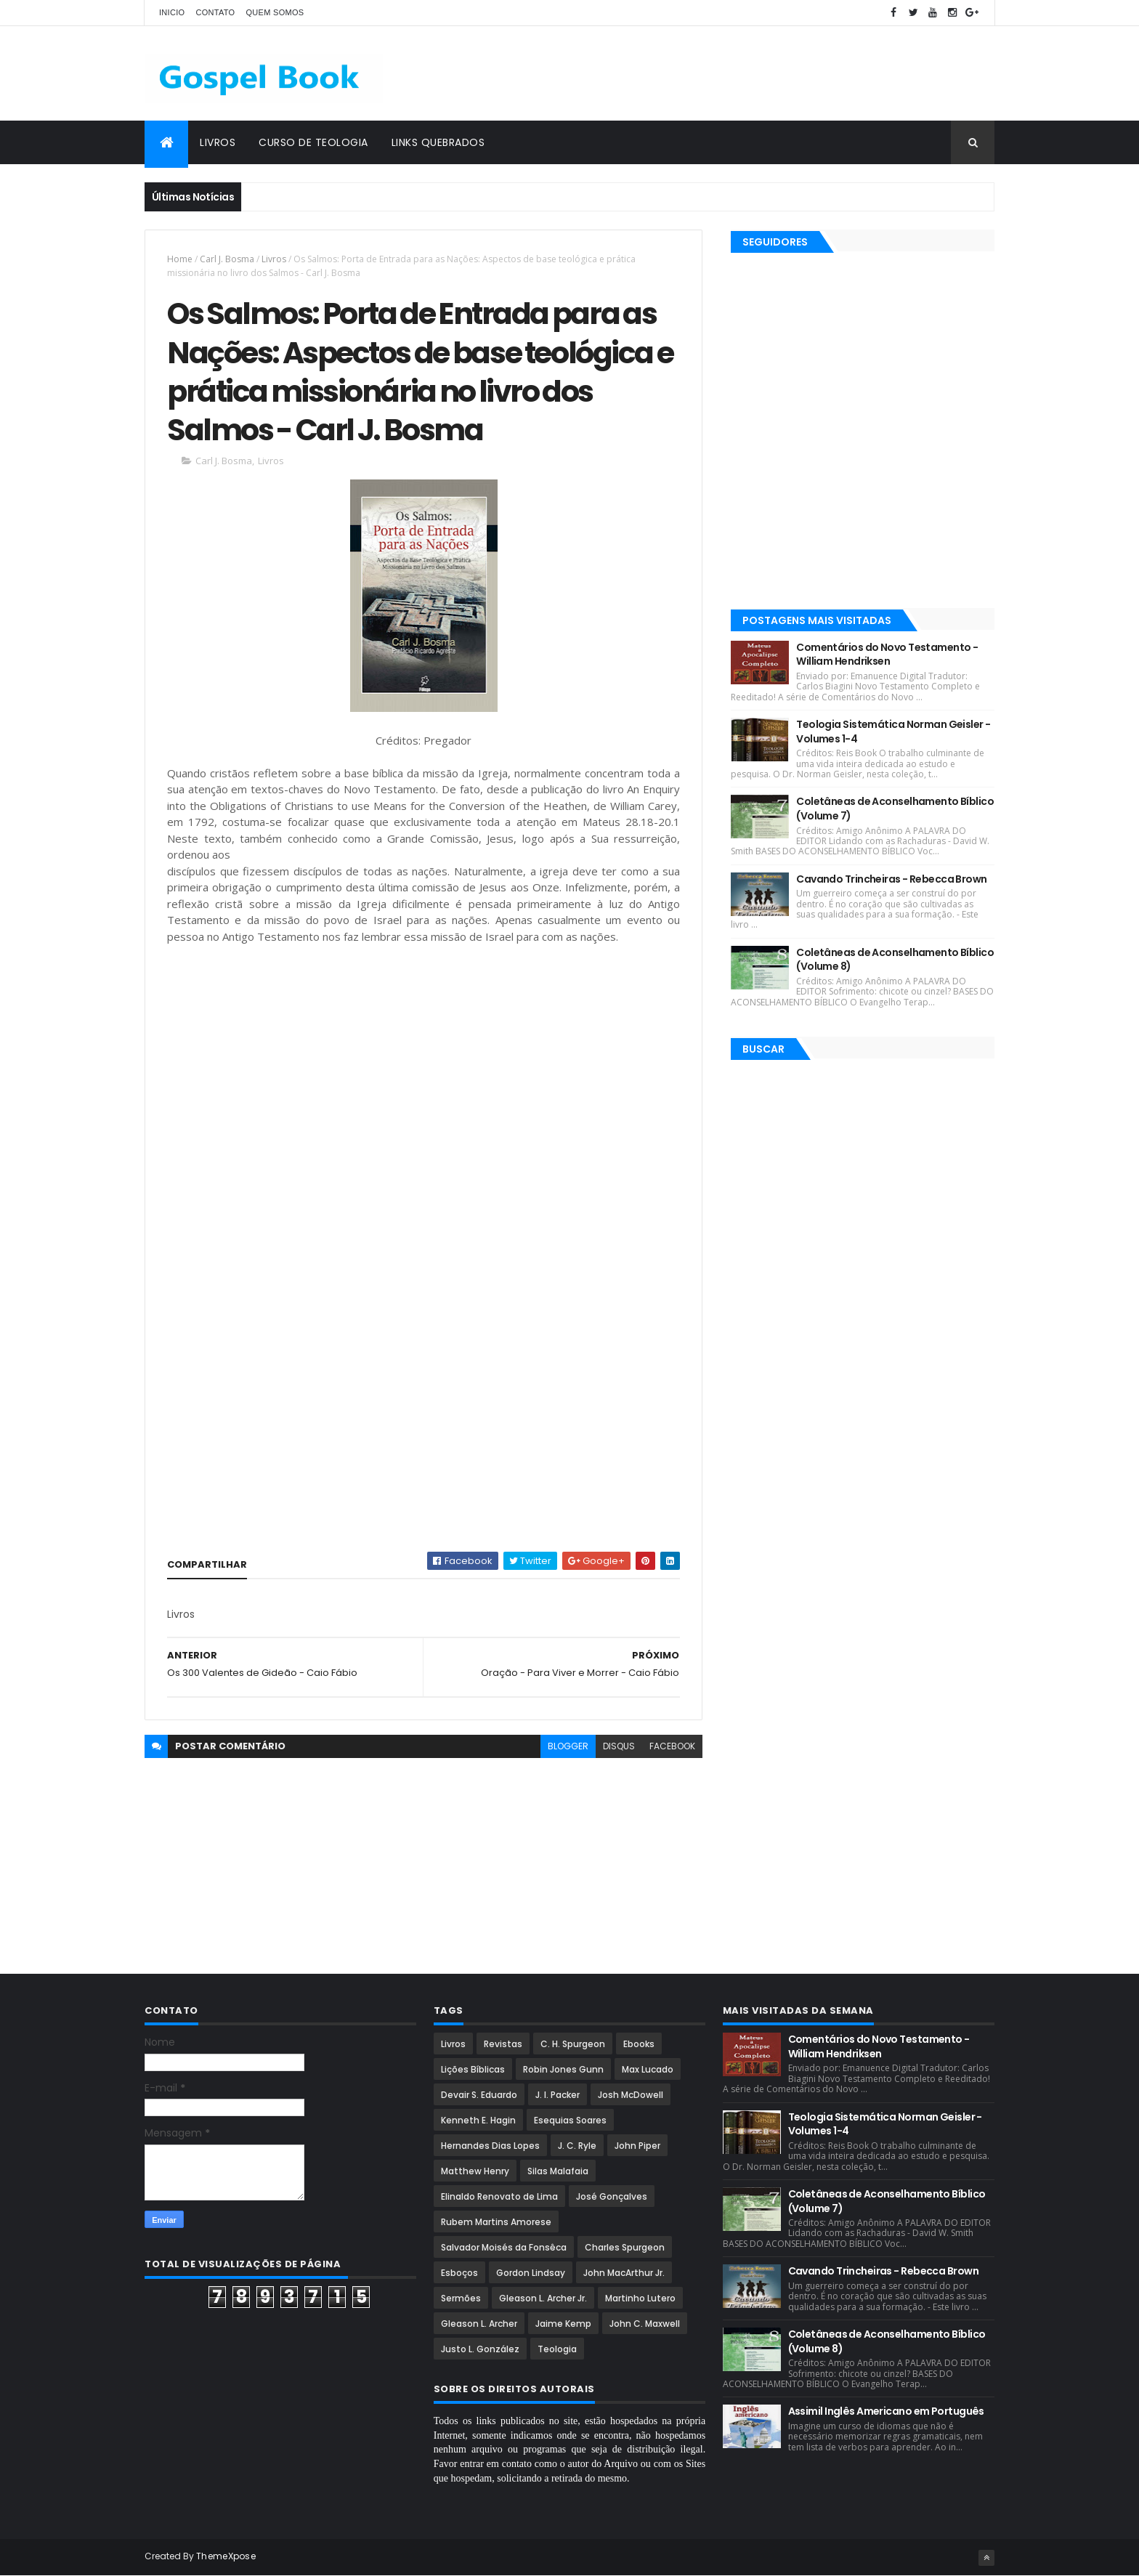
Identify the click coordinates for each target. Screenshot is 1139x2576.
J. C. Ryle (577, 2145)
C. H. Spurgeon (572, 2044)
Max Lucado (647, 2069)
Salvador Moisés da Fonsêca (504, 2247)
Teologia (557, 2349)
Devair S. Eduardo (479, 2095)
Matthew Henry (475, 2171)
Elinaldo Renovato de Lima (499, 2196)
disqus (619, 1746)
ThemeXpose (226, 2556)
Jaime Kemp (563, 2323)
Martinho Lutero (640, 2298)
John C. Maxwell (644, 2323)
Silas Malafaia (557, 2171)
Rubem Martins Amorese (496, 2222)
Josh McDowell (630, 2095)
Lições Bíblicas (473, 2069)
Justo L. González (480, 2349)
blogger (568, 1746)
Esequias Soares (570, 2120)
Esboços (459, 2273)
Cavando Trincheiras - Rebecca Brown (891, 879)
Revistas (503, 2044)
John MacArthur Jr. (624, 2273)
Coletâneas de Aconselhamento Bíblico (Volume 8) (895, 959)
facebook (672, 1746)
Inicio (172, 12)
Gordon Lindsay (530, 2273)
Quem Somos (275, 12)
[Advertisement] (730, 73)
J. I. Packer (557, 2095)
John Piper (637, 2145)
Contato (215, 12)
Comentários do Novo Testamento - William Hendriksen (887, 654)
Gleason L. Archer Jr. (543, 2298)
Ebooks (638, 2044)
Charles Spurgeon (625, 2247)
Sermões (461, 2298)
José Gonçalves (611, 2196)
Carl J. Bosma (227, 259)
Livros (217, 142)
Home (179, 259)
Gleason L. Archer (479, 2323)
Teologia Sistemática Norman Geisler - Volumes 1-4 (893, 731)
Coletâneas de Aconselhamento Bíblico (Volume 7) (895, 808)
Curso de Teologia (313, 142)
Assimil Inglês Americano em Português (886, 2411)
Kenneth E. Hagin (478, 2120)
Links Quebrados (438, 142)
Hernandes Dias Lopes (490, 2145)
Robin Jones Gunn (563, 2069)
